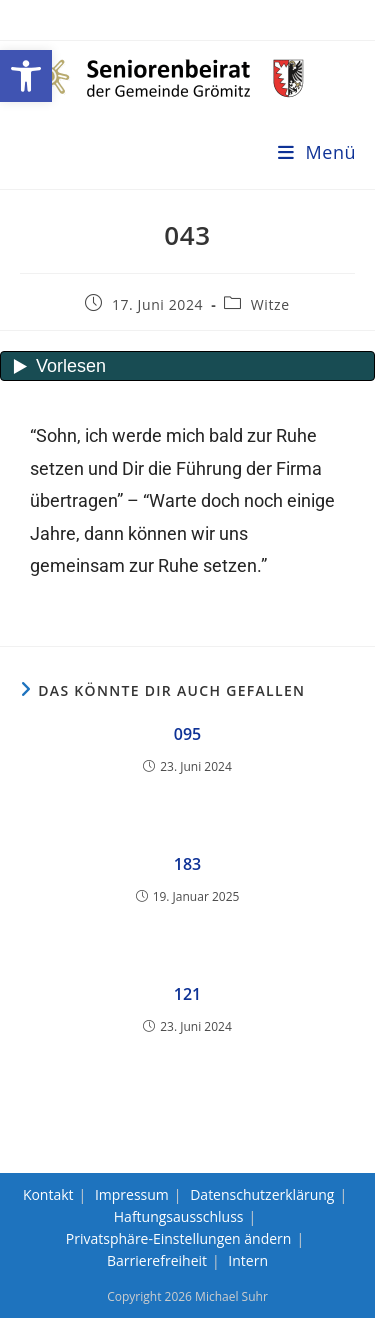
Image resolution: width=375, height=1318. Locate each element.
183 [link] (187, 864)
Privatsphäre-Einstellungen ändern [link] (179, 1238)
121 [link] (187, 994)
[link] (26, 76)
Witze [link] (270, 304)
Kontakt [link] (48, 1194)
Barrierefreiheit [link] (157, 1260)
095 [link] (187, 734)
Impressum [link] (132, 1194)
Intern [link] (248, 1260)
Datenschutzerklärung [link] (262, 1194)
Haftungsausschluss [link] (179, 1216)
